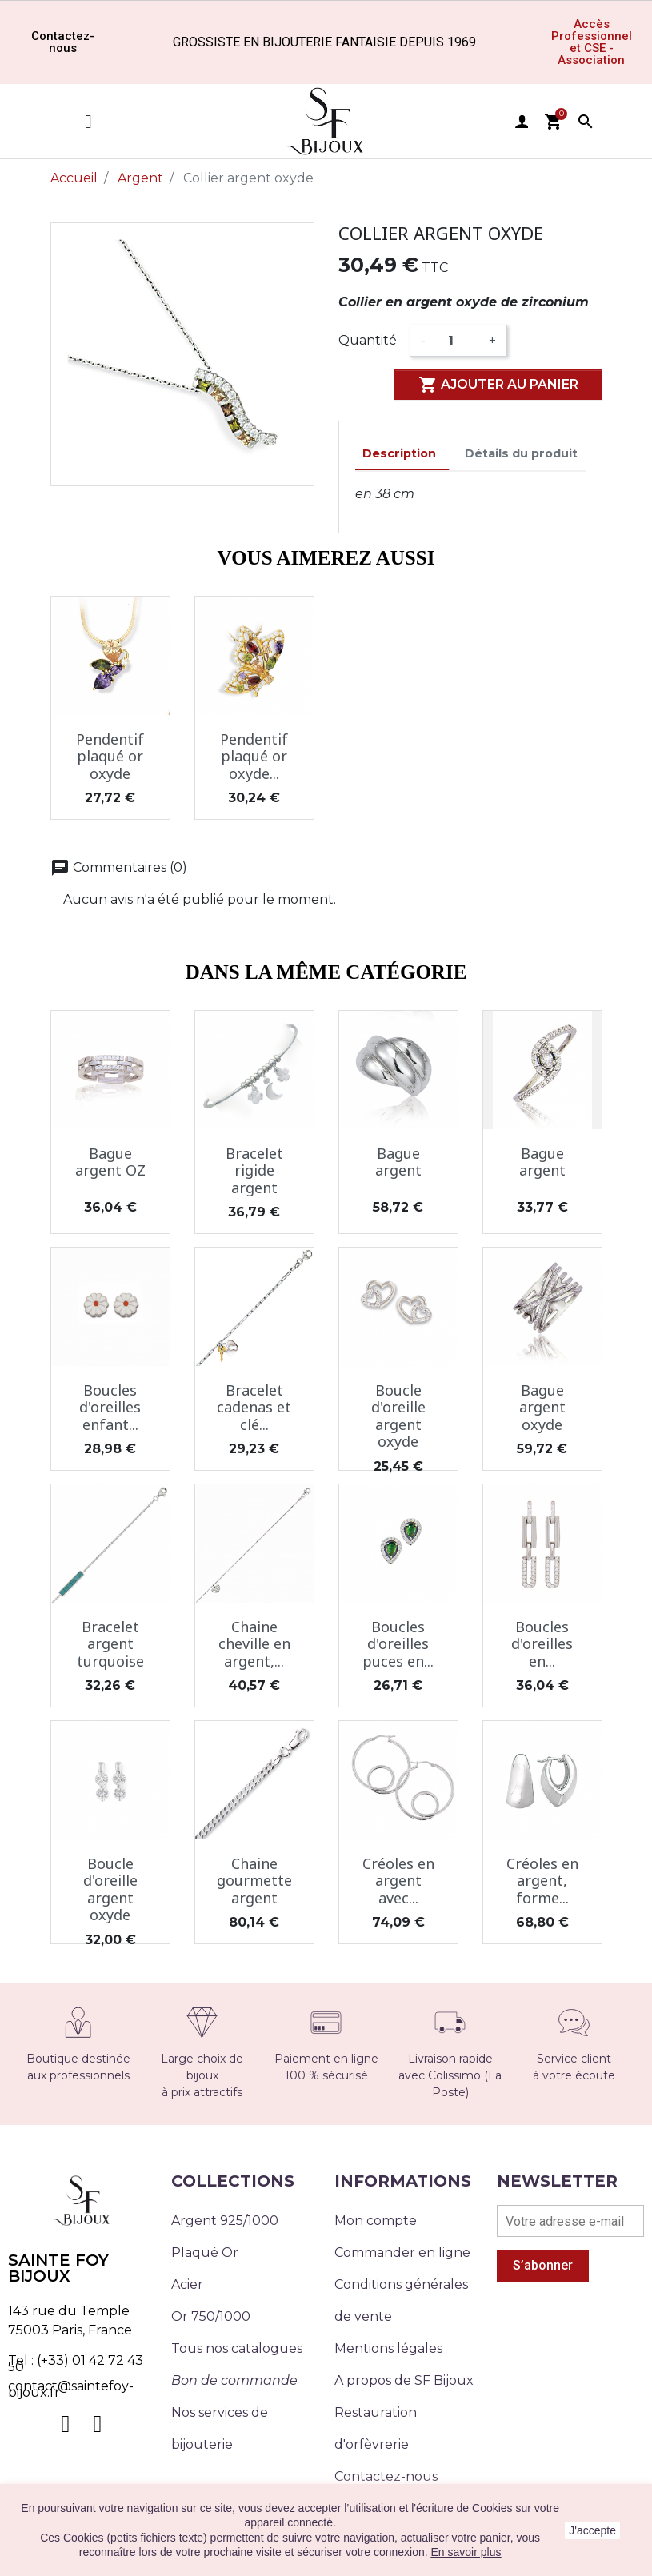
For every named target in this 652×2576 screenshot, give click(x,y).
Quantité (367, 340)
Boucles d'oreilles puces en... (398, 1644)
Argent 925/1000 (224, 2220)
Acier (187, 2284)
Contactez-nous (386, 2476)
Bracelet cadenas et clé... (254, 1407)
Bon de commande (234, 2380)
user (521, 121)
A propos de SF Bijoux (404, 2380)
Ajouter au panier (498, 384)
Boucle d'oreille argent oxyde (398, 1416)
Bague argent (398, 1162)
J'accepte (592, 2530)
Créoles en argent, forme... (542, 1880)
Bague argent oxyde (542, 1407)
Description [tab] (399, 453)
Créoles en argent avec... (398, 1880)
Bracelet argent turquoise (110, 1644)
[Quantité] (457, 340)
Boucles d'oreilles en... (542, 1644)
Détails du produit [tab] (521, 453)
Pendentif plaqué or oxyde (110, 756)
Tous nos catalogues (236, 2348)
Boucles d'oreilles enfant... (110, 1407)
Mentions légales (388, 2348)
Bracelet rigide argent (254, 1170)
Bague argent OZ (110, 1162)
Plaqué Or (204, 2252)
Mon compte (375, 2220)
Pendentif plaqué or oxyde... (254, 756)
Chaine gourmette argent (254, 1880)
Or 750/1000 (210, 2316)
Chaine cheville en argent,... (254, 1644)
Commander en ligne (402, 2252)
